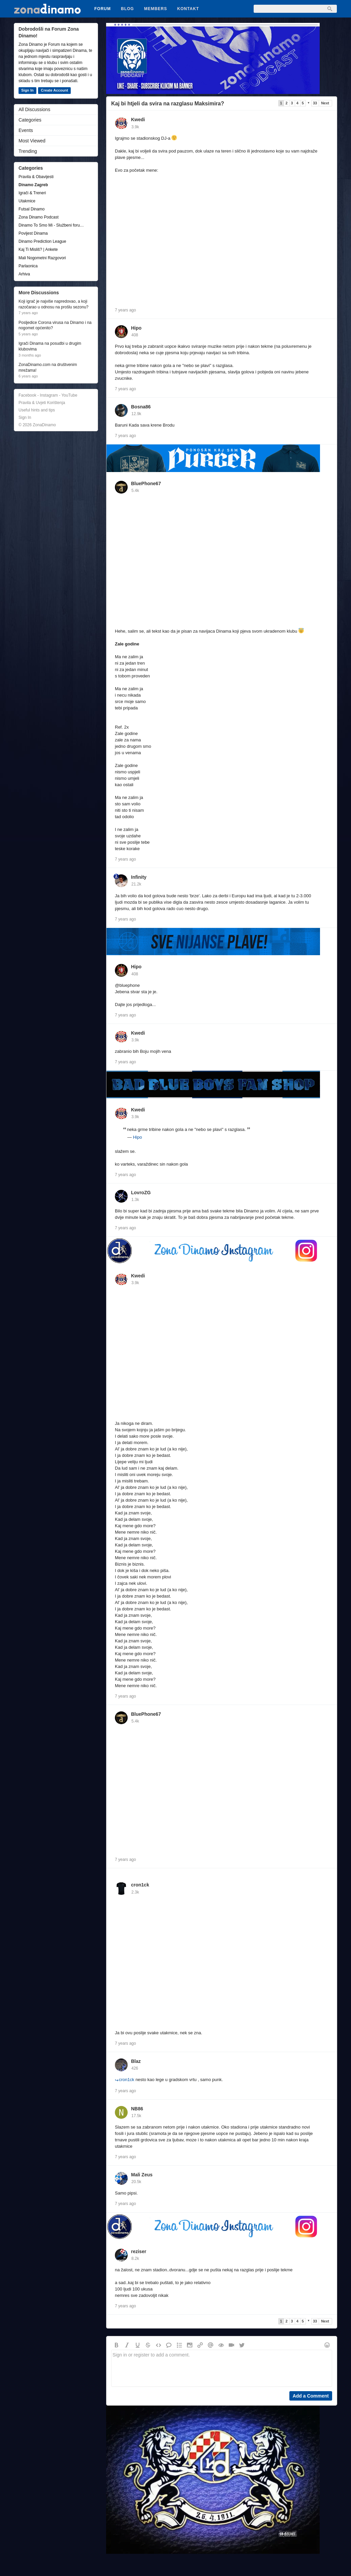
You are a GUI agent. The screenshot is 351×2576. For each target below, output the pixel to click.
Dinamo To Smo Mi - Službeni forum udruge (53, 225)
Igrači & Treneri (32, 193)
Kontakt (188, 8)
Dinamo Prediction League (42, 241)
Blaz (136, 2061)
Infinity (139, 877)
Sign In (27, 90)
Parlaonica (28, 266)
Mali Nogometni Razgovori (42, 258)
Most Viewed (32, 140)
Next (325, 103)
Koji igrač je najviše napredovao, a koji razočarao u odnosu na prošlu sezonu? (53, 304)
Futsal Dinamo (31, 209)
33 (315, 103)
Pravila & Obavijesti (36, 176)
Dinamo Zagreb (33, 184)
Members (155, 8)
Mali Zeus (142, 2174)
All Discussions (34, 109)
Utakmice (27, 201)
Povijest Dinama (33, 233)
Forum (102, 8)
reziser (138, 2251)
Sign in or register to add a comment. (221, 2368)
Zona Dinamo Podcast (39, 217)
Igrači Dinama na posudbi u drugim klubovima (50, 346)
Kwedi (138, 119)
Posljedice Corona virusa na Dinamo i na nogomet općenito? (55, 325)
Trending (28, 151)
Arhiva (24, 274)
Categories (30, 120)
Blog (127, 8)
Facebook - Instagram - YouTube (48, 395)
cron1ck (140, 1884)
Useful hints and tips (37, 410)
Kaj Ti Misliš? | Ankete (38, 249)
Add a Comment (311, 2396)
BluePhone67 (146, 483)
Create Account (54, 90)
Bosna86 (141, 406)
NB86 (137, 2108)
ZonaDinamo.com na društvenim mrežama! (48, 367)
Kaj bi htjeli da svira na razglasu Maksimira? (167, 103)
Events (26, 130)
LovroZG (141, 1192)
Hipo (136, 328)
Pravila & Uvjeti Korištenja (42, 402)
